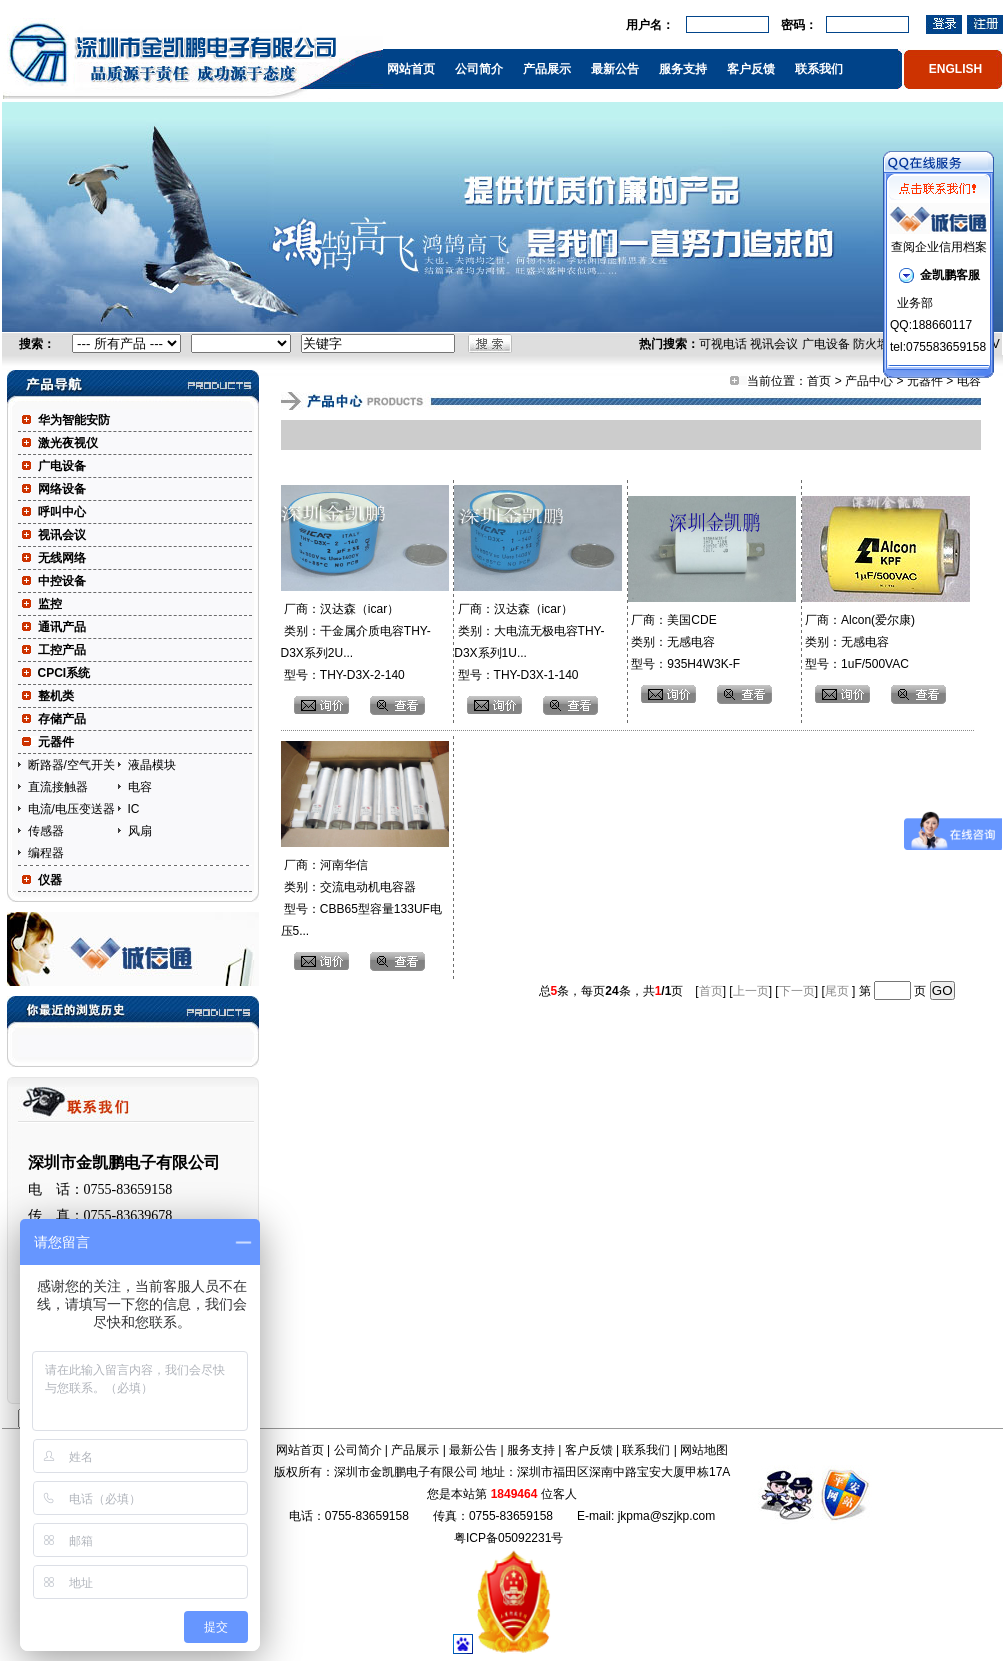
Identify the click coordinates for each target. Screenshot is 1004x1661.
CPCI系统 (64, 673)
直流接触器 (58, 787)
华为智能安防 (74, 420)
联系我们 (819, 69)
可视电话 (723, 344)
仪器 (50, 880)
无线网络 (62, 558)
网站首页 (411, 69)
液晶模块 (152, 765)
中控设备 (62, 581)
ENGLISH (955, 69)
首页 (819, 381)
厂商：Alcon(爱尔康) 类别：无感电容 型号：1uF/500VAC (858, 642)
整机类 (56, 696)
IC (134, 809)
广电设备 (826, 344)
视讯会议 (774, 344)
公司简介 (479, 69)
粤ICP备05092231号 (508, 1538)
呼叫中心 (62, 512)
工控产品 (62, 650)
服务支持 (683, 69)
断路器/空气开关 (71, 765)
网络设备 (62, 489)
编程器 (46, 853)
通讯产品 (62, 627)
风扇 (140, 831)
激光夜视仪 (68, 443)
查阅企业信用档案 (939, 247)
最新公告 (615, 69)
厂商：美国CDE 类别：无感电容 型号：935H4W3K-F (684, 642)
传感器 (46, 831)
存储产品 (62, 719)
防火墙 (871, 344)
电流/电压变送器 (71, 809)
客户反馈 (751, 69)
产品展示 (547, 69)
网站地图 (704, 1450)
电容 (140, 787)
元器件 (56, 742)
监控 (50, 604)
